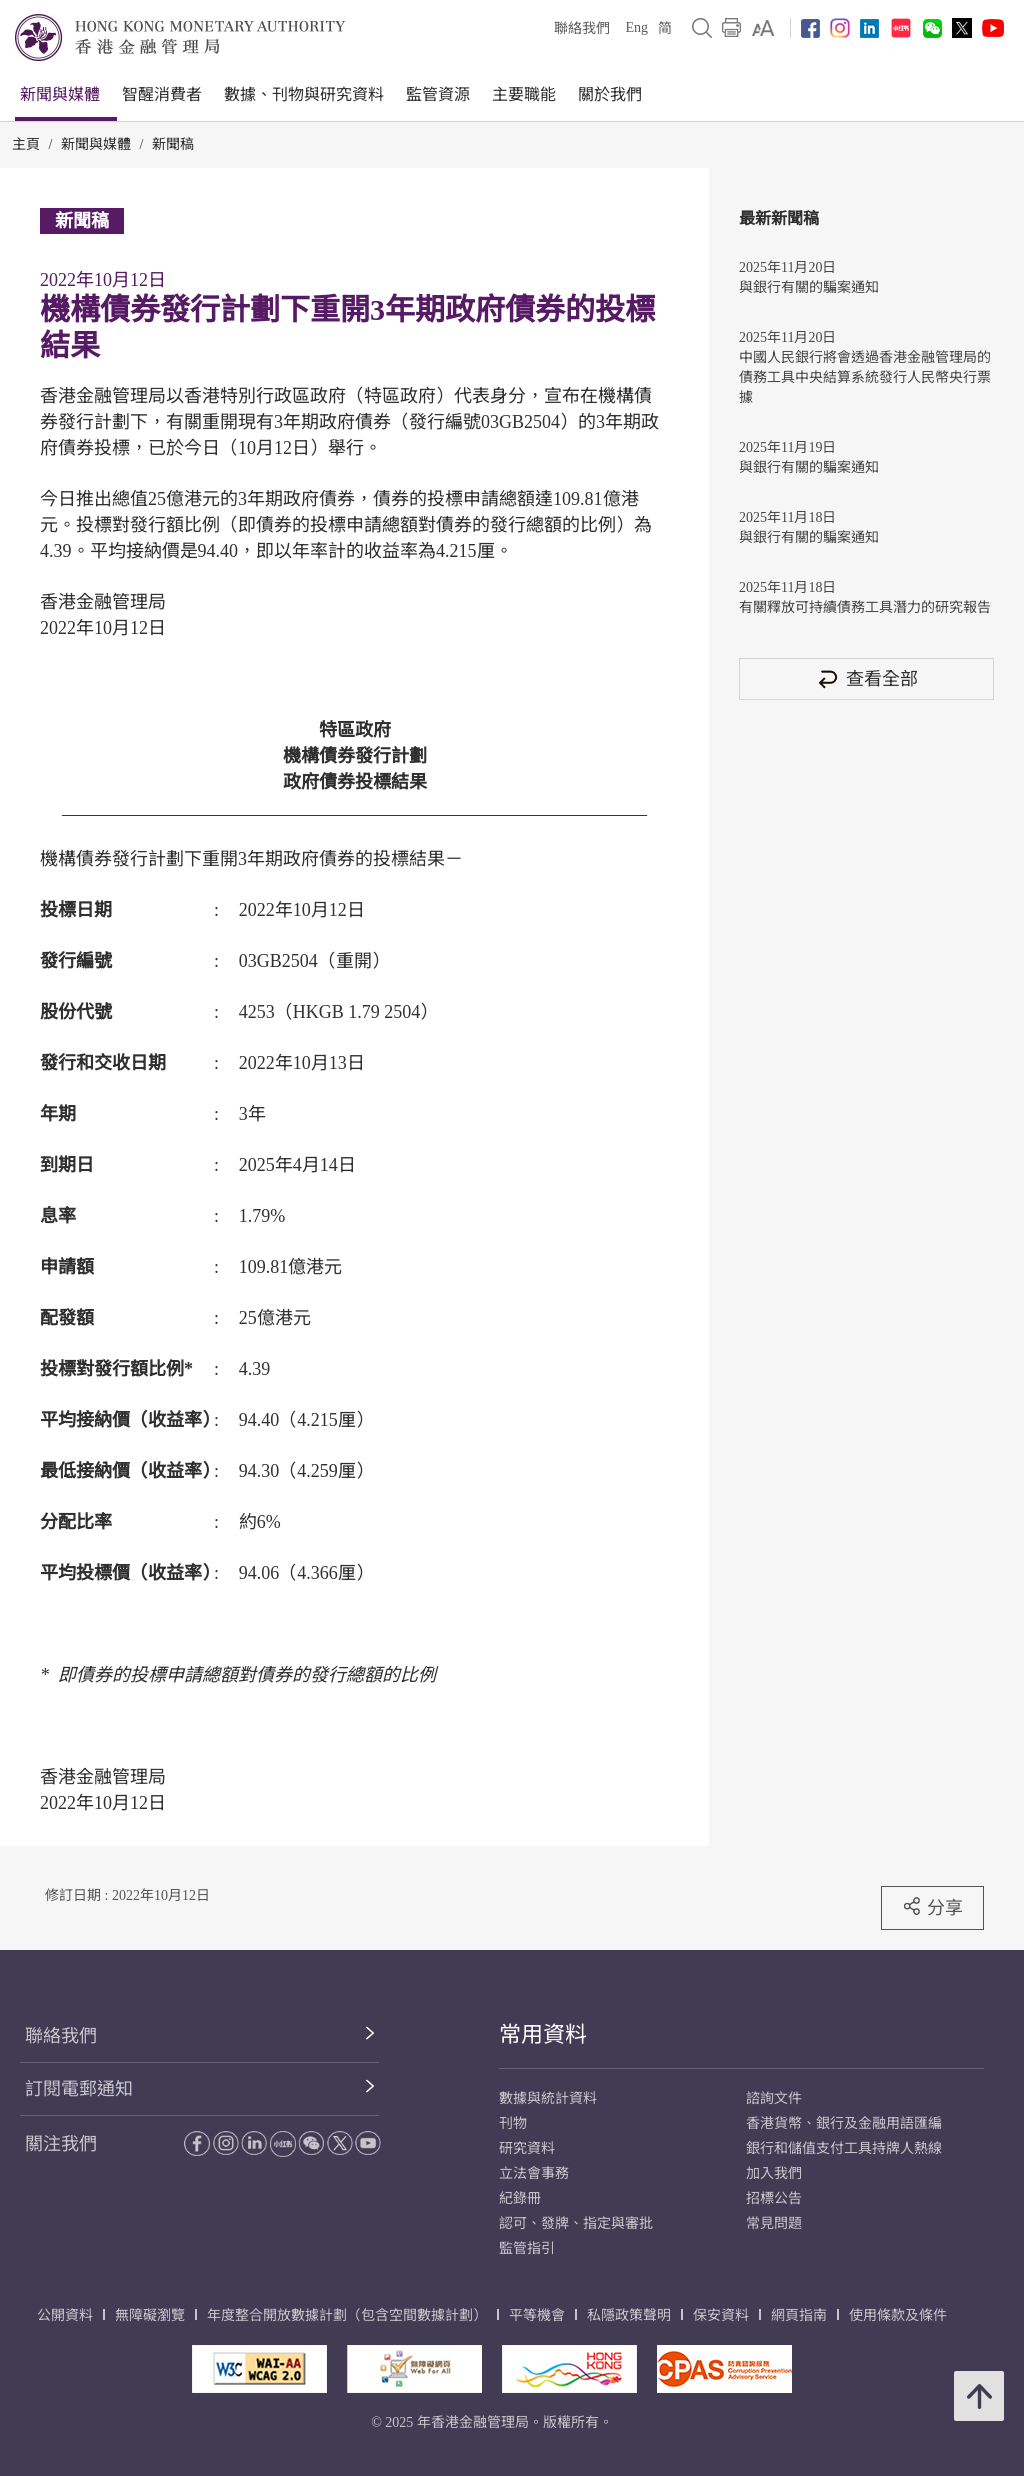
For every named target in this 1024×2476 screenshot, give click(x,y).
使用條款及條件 (898, 2315)
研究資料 (527, 2148)
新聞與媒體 (60, 94)
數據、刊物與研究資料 (304, 94)
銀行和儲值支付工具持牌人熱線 (844, 2148)
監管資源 (438, 94)
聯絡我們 (582, 28)
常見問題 (774, 2223)
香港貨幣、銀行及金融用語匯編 (844, 2123)
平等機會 (537, 2315)
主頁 (26, 144)
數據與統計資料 (548, 2098)
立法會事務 (534, 2173)
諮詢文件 (774, 2098)
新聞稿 (173, 144)
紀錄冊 (520, 2198)
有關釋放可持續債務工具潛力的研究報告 (865, 607)
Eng (636, 27)
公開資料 (65, 2315)
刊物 (513, 2123)
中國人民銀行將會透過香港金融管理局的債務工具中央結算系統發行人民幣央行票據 (865, 377)
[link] (763, 28)
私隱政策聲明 (629, 2315)
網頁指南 (799, 2315)
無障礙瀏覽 (150, 2315)
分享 (932, 1907)
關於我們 (610, 94)
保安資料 (721, 2315)
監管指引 (527, 2248)
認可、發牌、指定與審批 (576, 2223)
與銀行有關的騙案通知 (809, 287)
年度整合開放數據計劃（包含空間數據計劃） (347, 2315)
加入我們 (774, 2173)
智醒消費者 (162, 94)
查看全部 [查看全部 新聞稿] (867, 678)
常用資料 (543, 2034)
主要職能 (524, 94)
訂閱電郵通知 (79, 2089)
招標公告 (774, 2198)
